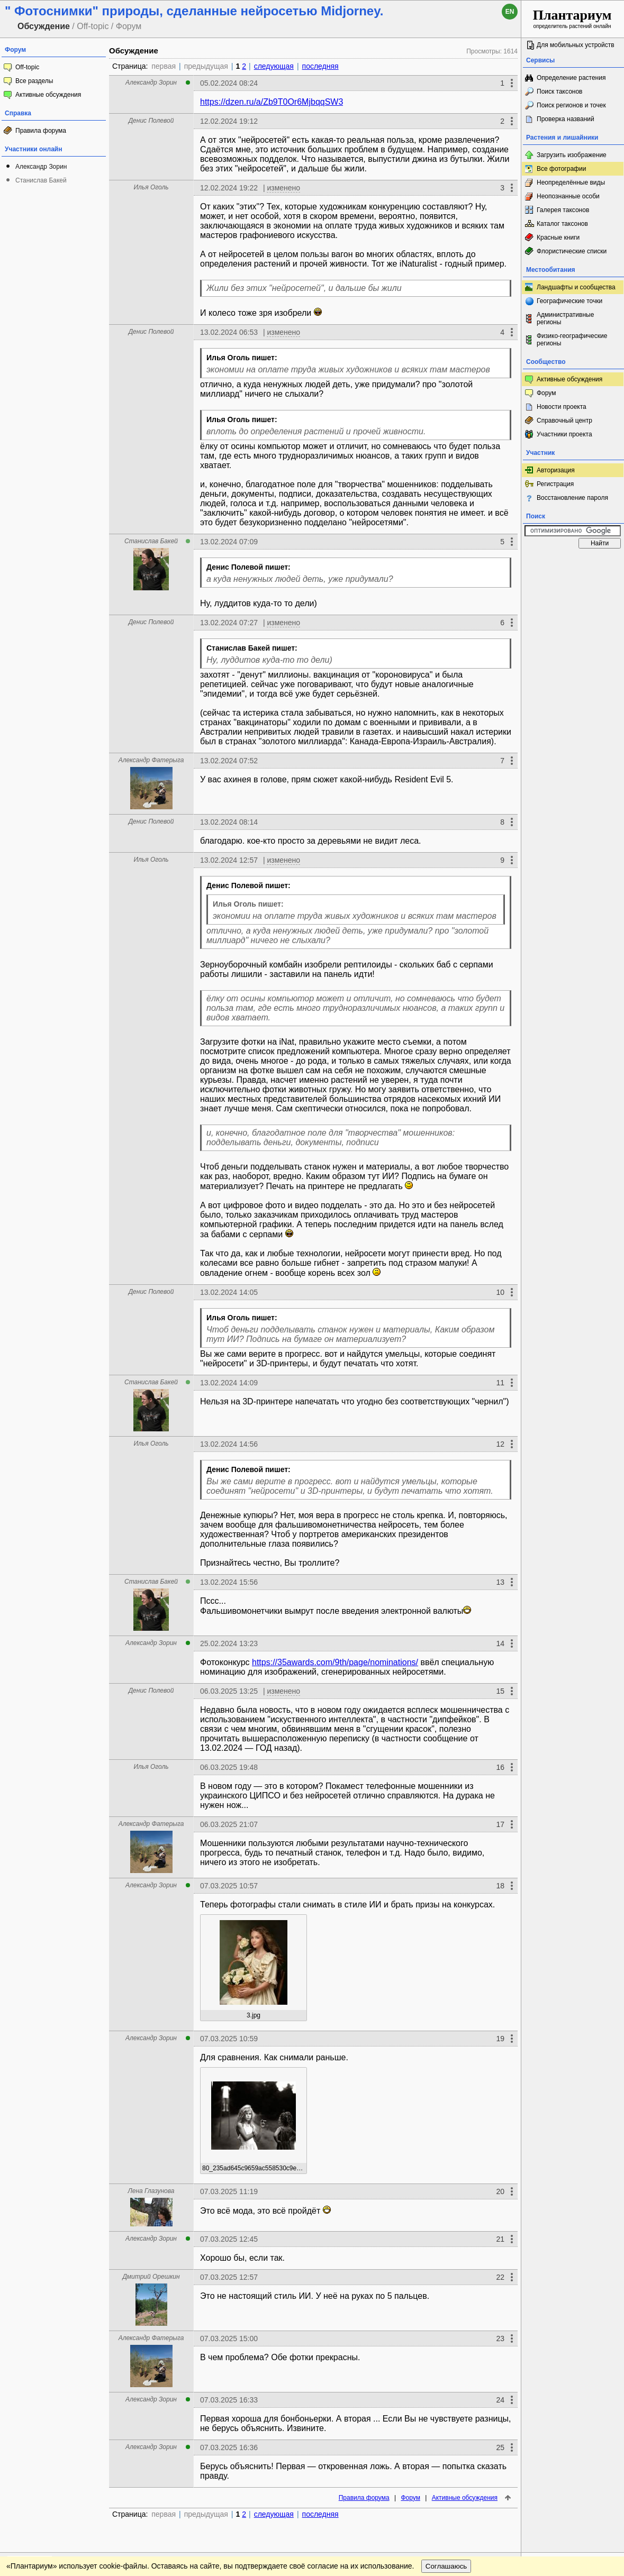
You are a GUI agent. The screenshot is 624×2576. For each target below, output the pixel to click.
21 (500, 2239)
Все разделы (34, 81)
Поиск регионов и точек (571, 105)
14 (500, 1643)
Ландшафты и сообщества (576, 287)
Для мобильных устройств (575, 45)
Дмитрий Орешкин (150, 2276)
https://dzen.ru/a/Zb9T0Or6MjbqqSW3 (271, 101)
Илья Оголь (150, 187)
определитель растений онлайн (572, 18)
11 (500, 1382)
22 (500, 2277)
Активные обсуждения (48, 94)
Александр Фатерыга (151, 760)
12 (500, 1444)
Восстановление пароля (572, 497)
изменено (283, 188)
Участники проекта (564, 434)
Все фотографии (561, 168)
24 (500, 2400)
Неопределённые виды (571, 182)
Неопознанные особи (568, 196)
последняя (320, 66)
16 (500, 1767)
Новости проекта (561, 406)
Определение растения (571, 77)
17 (500, 1824)
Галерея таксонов (563, 210)
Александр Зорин (41, 166)
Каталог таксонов (562, 223)
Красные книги (558, 237)
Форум (410, 2497)
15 (500, 1691)
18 (500, 1885)
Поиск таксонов (560, 91)
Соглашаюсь (446, 2566)
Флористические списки (572, 251)
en (509, 11)
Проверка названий (565, 119)
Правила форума (40, 130)
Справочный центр (564, 420)
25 (500, 2447)
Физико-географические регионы (572, 339)
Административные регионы (565, 318)
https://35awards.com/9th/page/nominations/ (335, 1662)
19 (500, 2038)
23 (500, 2338)
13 (500, 1582)
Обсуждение (133, 50)
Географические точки (569, 301)
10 (500, 1292)
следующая (274, 66)
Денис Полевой (151, 120)
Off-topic (27, 67)
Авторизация (556, 470)
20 (500, 2191)
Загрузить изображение (572, 155)
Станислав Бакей (41, 180)
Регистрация (555, 484)
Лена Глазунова (151, 2191)
